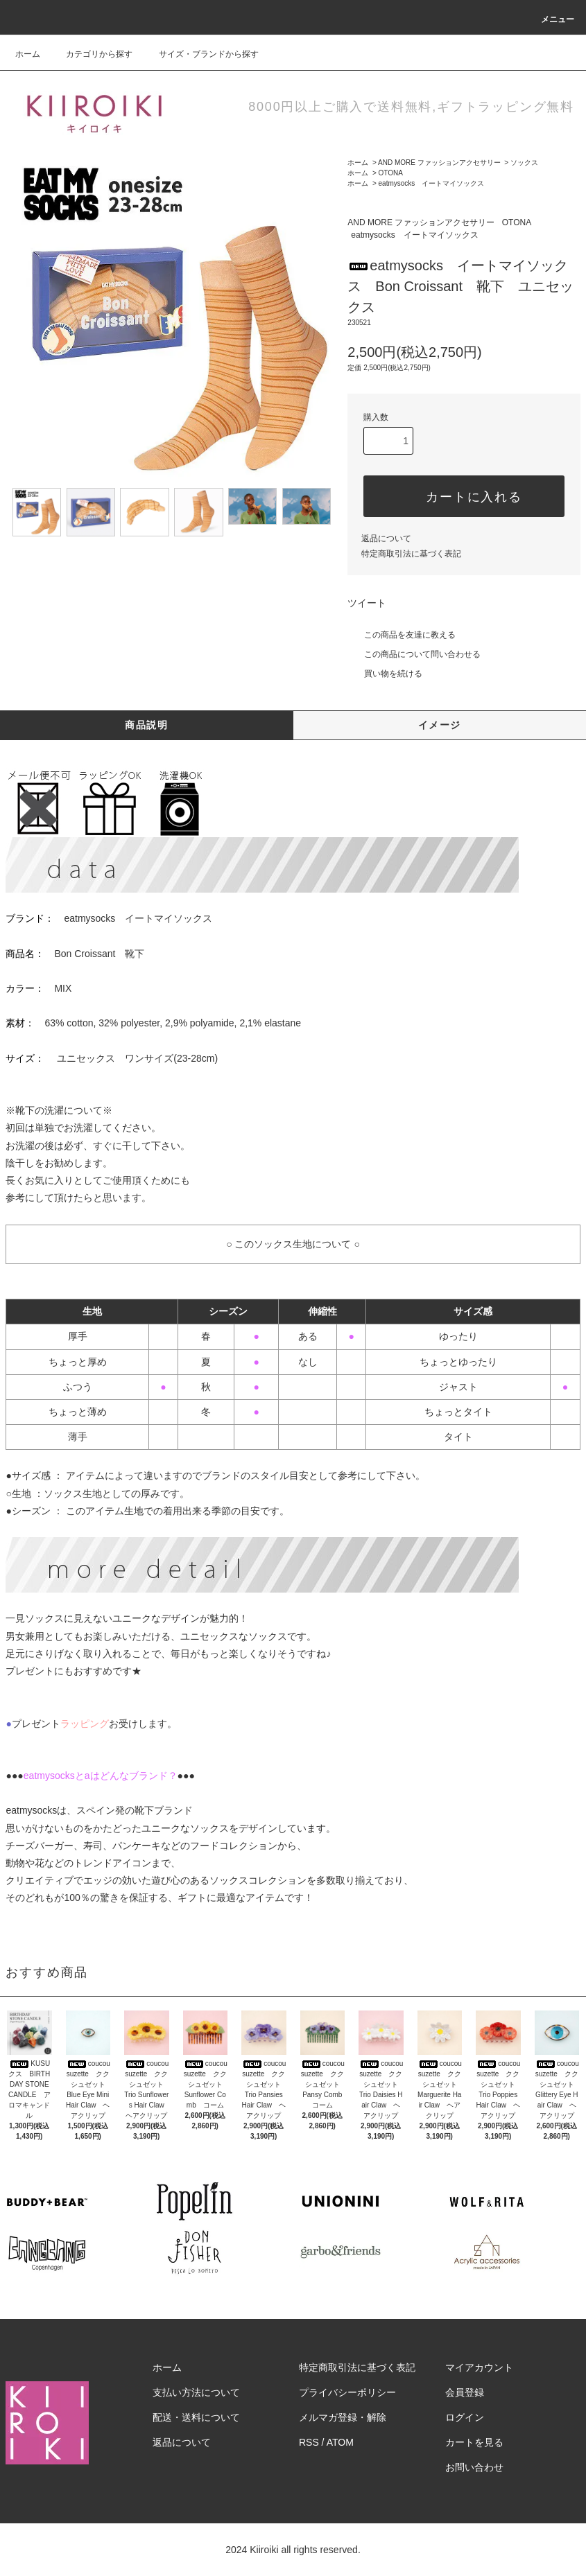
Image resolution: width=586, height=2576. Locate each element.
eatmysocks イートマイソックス (432, 183)
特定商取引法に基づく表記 (411, 554)
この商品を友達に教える (401, 635)
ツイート (366, 602)
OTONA (391, 173)
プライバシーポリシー (347, 2392)
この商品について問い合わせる (414, 654)
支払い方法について (196, 2392)
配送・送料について (196, 2417)
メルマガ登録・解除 (342, 2417)
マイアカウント (479, 2367)
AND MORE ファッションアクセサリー (439, 162)
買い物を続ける (384, 673)
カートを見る (474, 2442)
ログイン (464, 2417)
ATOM (340, 2442)
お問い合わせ (474, 2467)
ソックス (524, 162)
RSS (309, 2442)
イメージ (439, 724)
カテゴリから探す (90, 54)
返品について (386, 538)
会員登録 (464, 2392)
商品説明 (146, 724)
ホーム (27, 54)
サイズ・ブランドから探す (200, 54)
